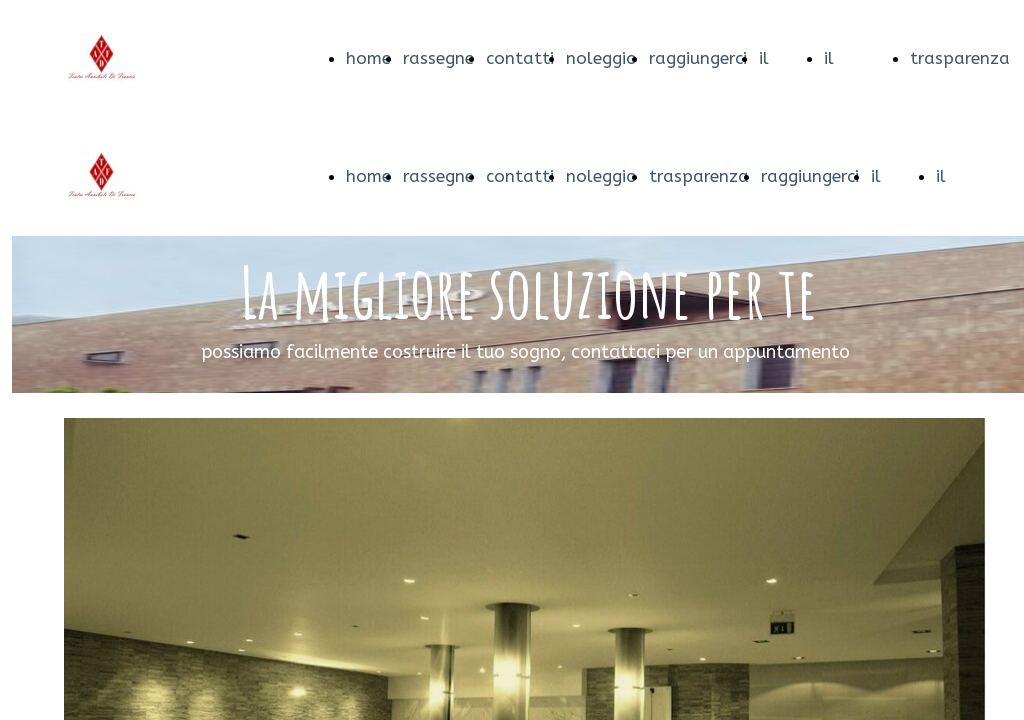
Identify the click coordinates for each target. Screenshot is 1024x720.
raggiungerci (698, 58)
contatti (520, 58)
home (368, 58)
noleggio (601, 58)
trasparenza (960, 58)
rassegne (438, 58)
